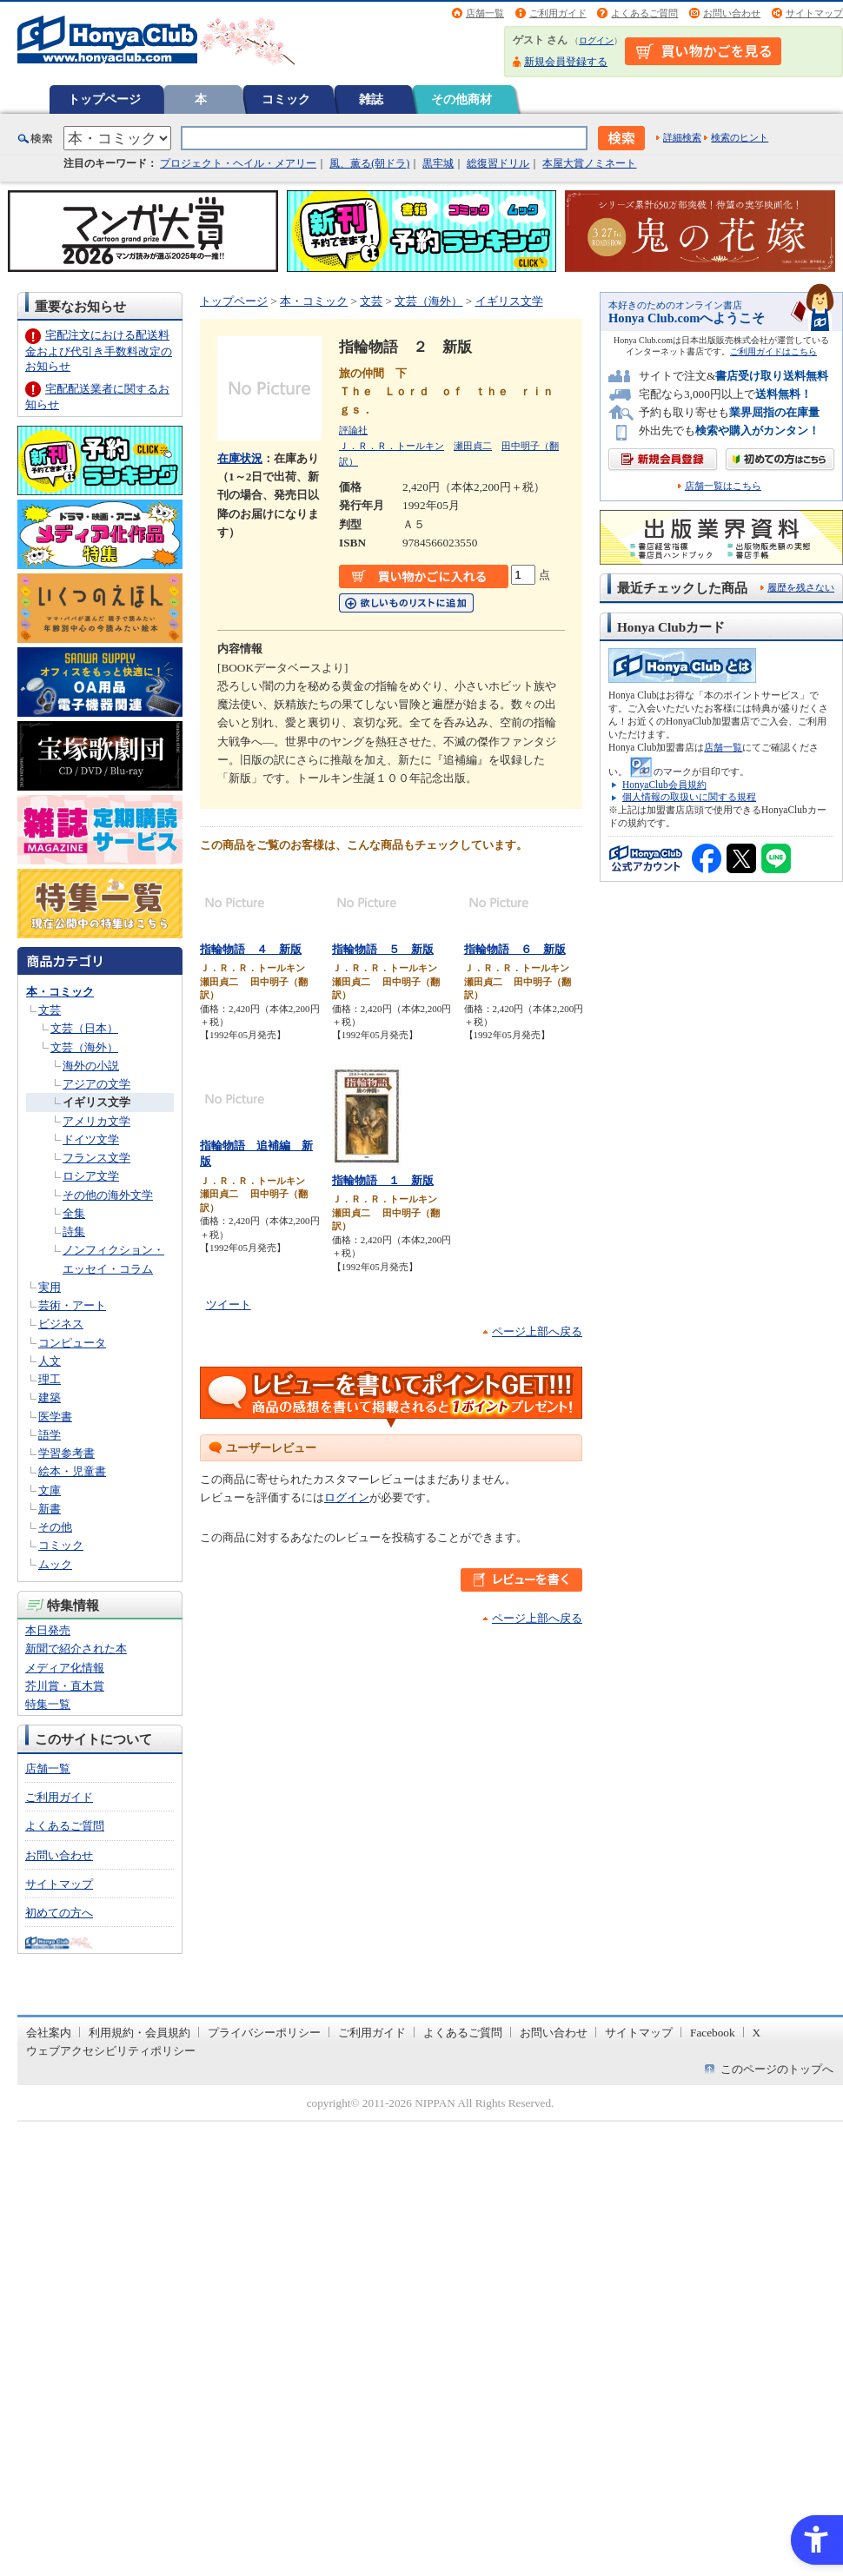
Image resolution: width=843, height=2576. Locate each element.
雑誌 (371, 99)
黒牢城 (438, 163)
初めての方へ (59, 1912)
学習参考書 (66, 1453)
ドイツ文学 (91, 1139)
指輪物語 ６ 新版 (515, 949)
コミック (286, 99)
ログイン (596, 40)
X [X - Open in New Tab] (757, 2032)
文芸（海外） (84, 1047)
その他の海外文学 (108, 1195)
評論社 (353, 430)
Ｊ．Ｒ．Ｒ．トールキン (391, 445)
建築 (49, 1397)
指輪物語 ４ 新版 (251, 949)
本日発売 (47, 1630)
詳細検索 (682, 137)
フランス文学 (96, 1157)
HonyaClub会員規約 (664, 784)
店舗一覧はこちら (723, 486)
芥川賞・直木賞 (64, 1685)
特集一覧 (47, 1704)
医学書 (55, 1416)
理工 (49, 1379)
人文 (49, 1360)
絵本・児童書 (72, 1471)
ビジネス (60, 1323)
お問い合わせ (731, 13)
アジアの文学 (96, 1083)
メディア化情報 (64, 1667)
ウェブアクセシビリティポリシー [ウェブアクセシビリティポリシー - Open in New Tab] (111, 2050)
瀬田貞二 (473, 445)
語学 (49, 1434)
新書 (49, 1508)
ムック (55, 1564)
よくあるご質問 (644, 13)
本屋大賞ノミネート (589, 163)
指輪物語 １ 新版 (383, 1180)
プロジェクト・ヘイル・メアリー (238, 163)
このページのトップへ (776, 2069)
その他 (55, 1526)
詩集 (74, 1231)
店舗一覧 (485, 13)
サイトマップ (814, 13)
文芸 (49, 1009)
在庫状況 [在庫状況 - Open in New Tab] (239, 458)
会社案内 (48, 2032)
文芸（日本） (84, 1028)
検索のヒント (739, 137)
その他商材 (461, 99)
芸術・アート (72, 1305)
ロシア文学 (91, 1175)
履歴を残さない (800, 587)
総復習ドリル (498, 163)
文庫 (49, 1490)
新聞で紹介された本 (76, 1648)
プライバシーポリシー (264, 2032)
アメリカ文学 (96, 1121)
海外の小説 (91, 1065)
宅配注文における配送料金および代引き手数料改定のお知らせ (98, 350)
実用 (49, 1287)
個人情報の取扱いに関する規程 (689, 796)
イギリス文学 (96, 1102)
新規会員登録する (565, 62)
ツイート (228, 1304)
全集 (74, 1213)
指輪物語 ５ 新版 (383, 949)
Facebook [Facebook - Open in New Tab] (712, 2032)
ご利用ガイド (558, 13)
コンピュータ (72, 1342)
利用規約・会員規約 (139, 2032)
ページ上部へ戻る (537, 1331)
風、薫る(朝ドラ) (369, 163)
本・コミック (60, 991)
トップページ (104, 99)
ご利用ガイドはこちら (773, 351)
